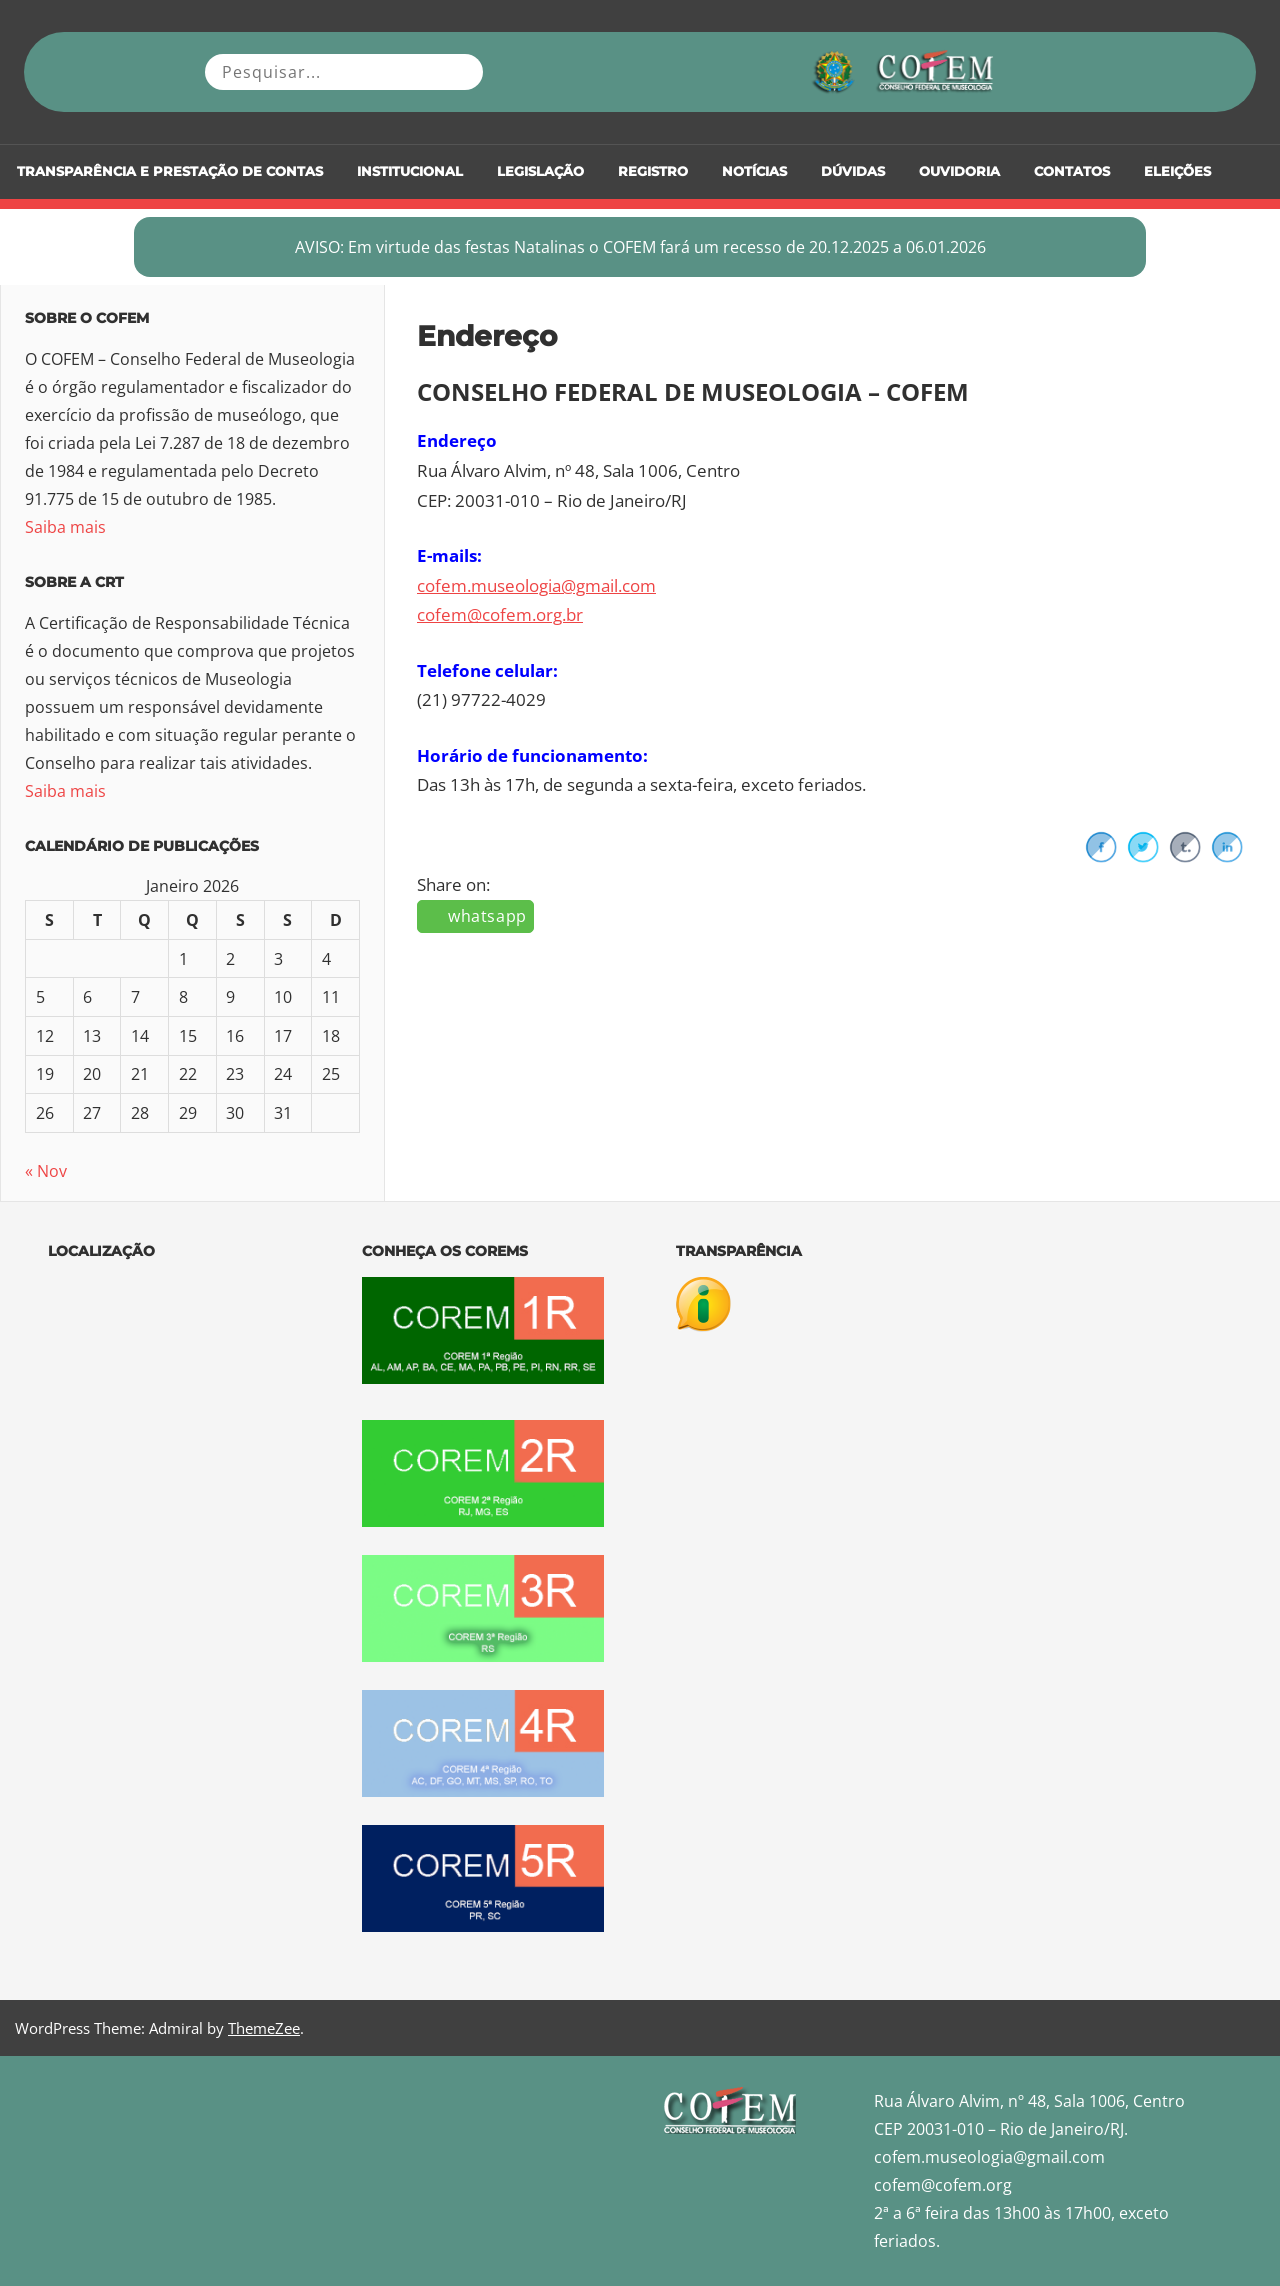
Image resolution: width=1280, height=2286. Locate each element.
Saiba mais (65, 527)
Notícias (754, 171)
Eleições (1177, 171)
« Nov (46, 1171)
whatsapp (487, 916)
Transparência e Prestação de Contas (170, 171)
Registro (653, 171)
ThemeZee (264, 2028)
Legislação (540, 171)
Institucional (410, 171)
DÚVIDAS (853, 171)
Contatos (1072, 171)
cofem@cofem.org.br (500, 614)
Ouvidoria (959, 171)
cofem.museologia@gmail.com (536, 585)
